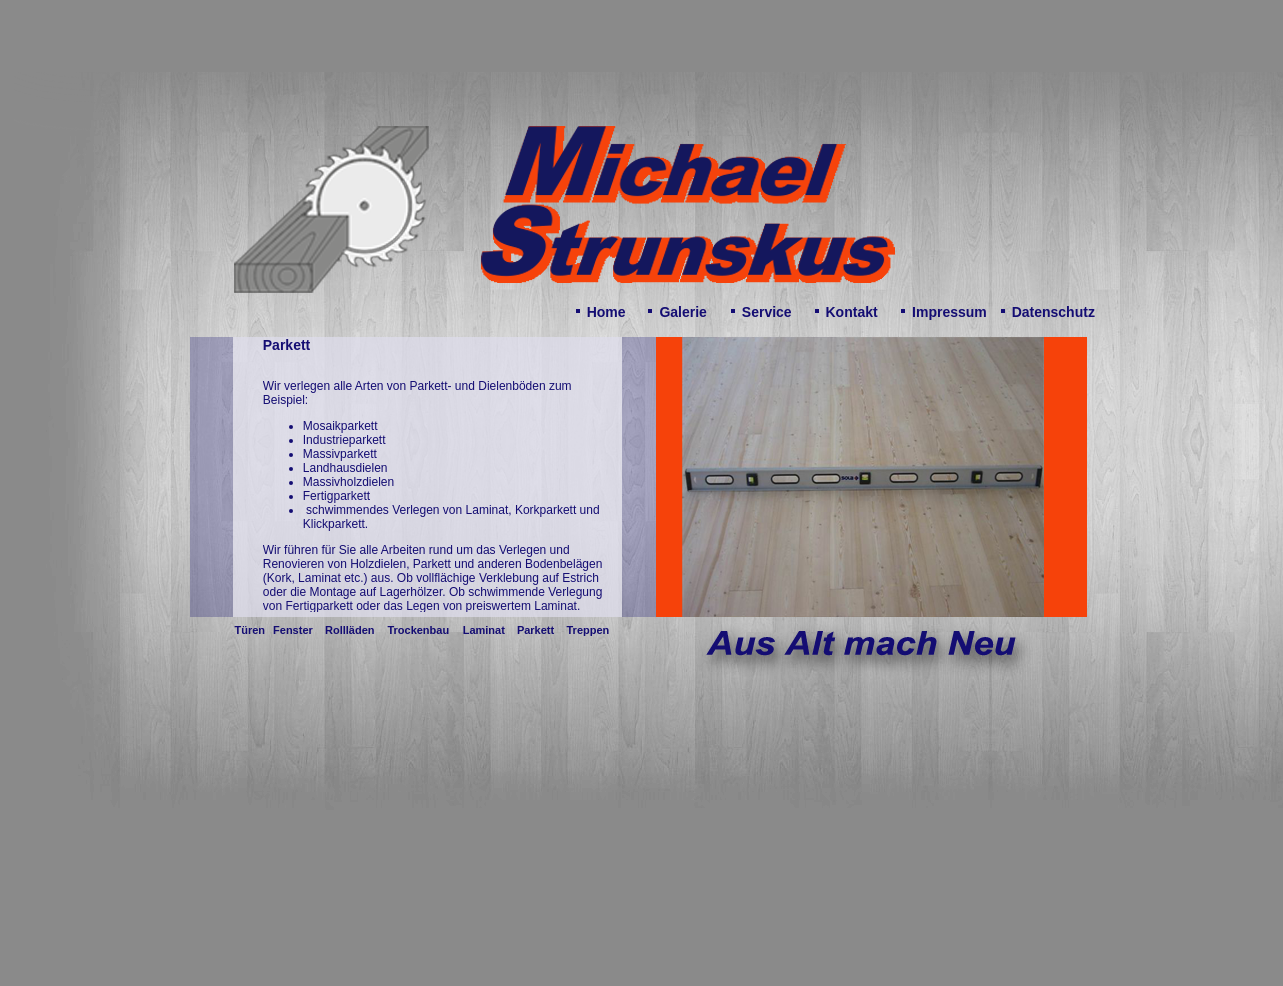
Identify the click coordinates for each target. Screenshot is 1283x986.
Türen (250, 630)
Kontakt (852, 312)
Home (606, 312)
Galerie (682, 312)
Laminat (484, 630)
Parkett (535, 630)
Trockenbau (418, 630)
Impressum (949, 312)
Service (767, 312)
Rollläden (350, 630)
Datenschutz (1053, 312)
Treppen (587, 630)
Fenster (293, 630)
